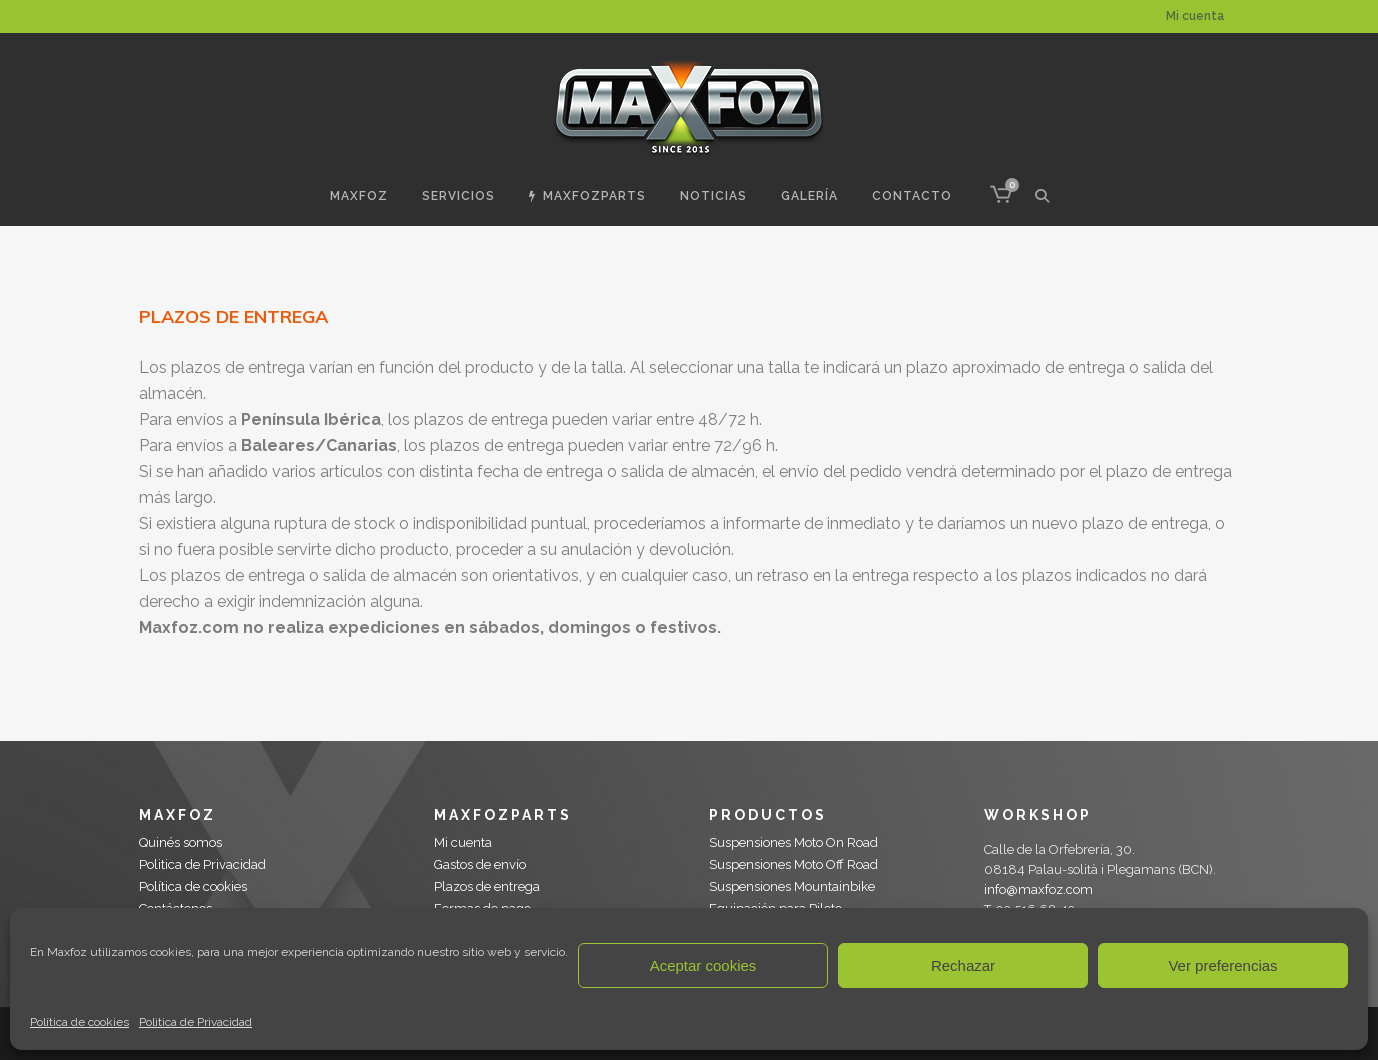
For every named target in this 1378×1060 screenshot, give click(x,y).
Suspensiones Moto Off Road (793, 864)
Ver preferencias (1222, 965)
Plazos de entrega (487, 886)
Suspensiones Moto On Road (793, 842)
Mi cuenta (1195, 16)
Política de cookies (79, 1022)
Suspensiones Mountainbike (792, 886)
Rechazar (963, 965)
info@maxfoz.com (1038, 889)
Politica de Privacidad (195, 1022)
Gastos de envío (480, 864)
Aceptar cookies (703, 965)
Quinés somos (180, 842)
